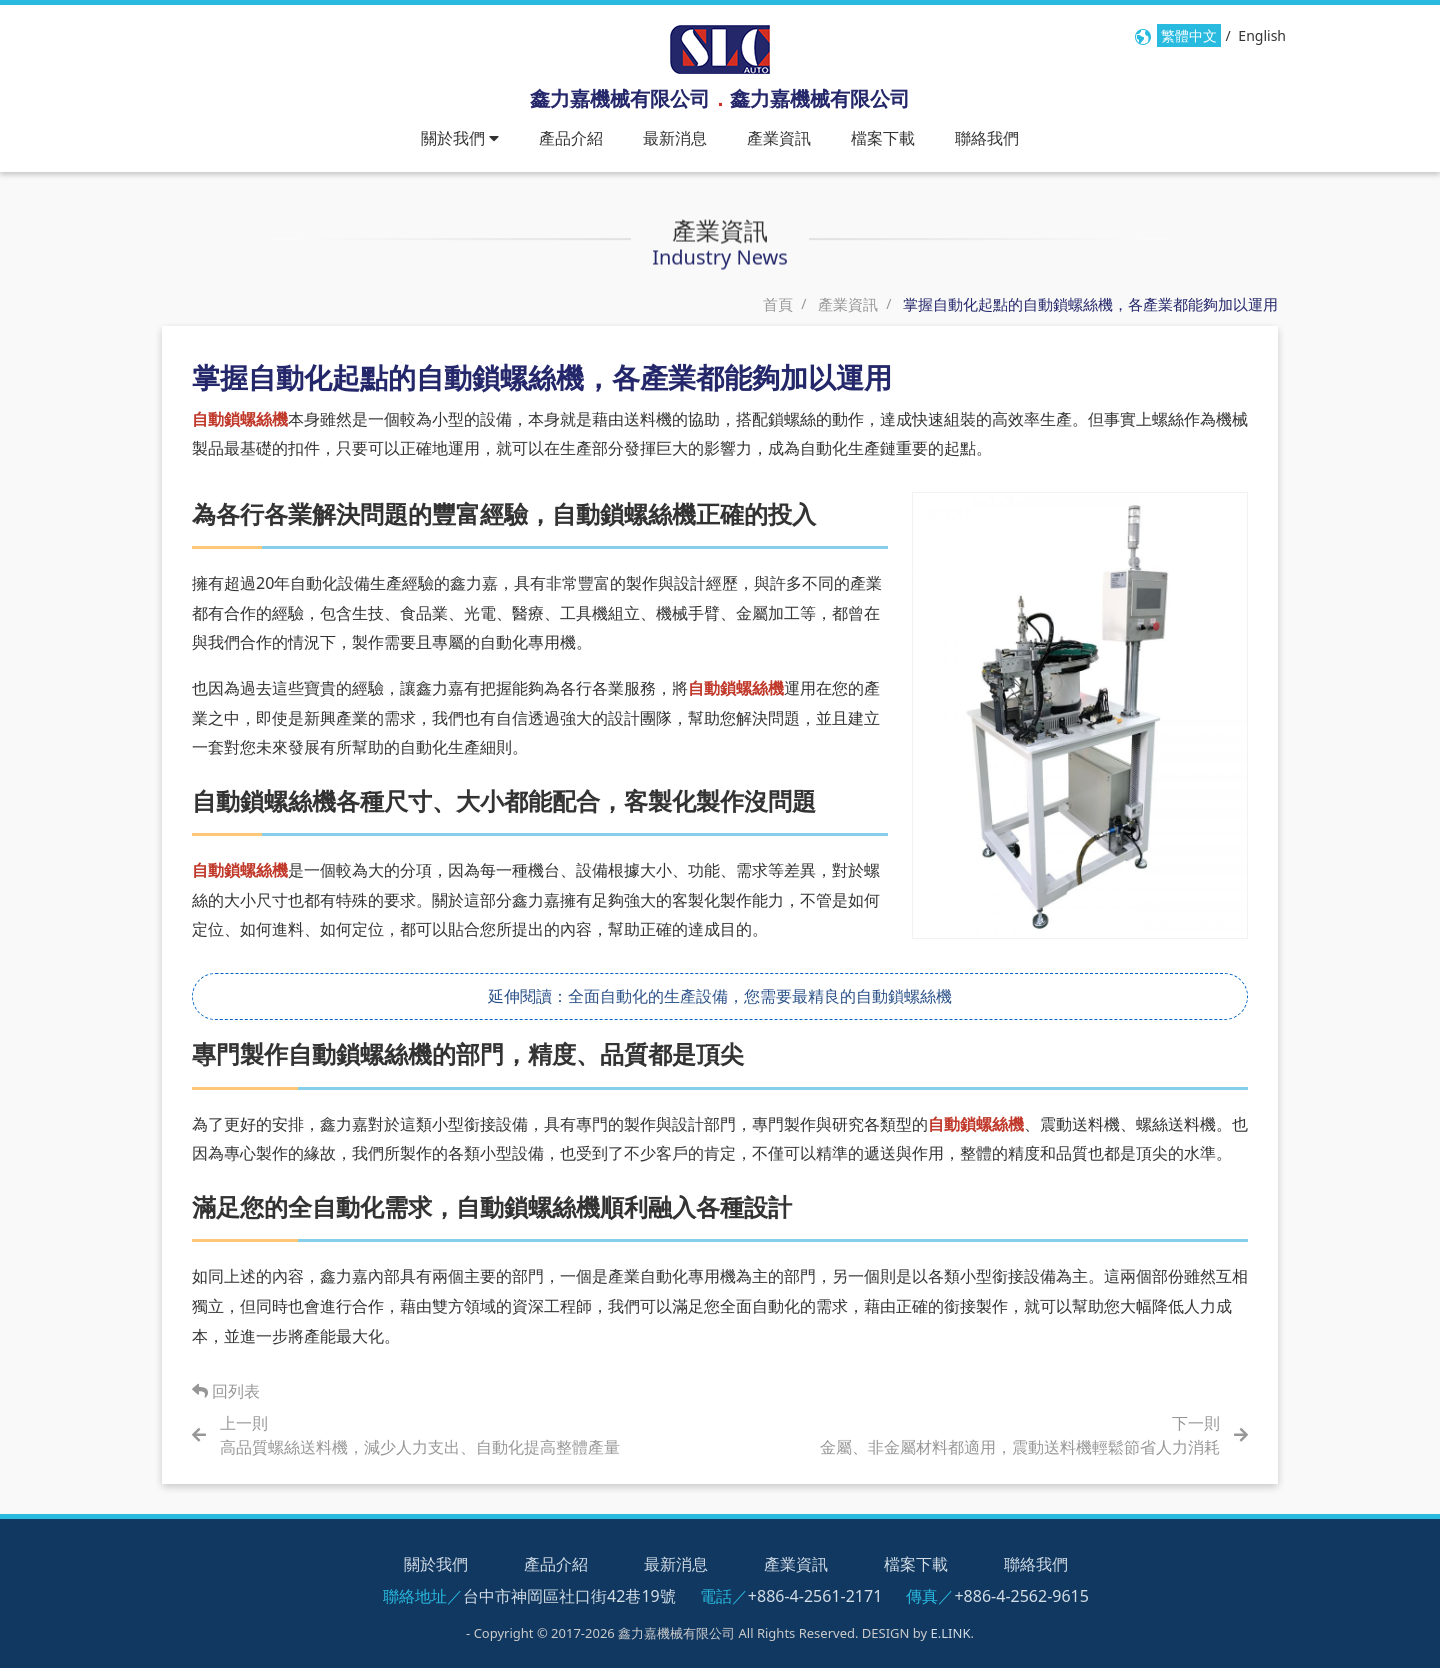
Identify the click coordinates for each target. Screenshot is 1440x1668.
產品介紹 (571, 138)
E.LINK (951, 1633)
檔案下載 (883, 138)
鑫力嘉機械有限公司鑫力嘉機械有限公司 (720, 98)
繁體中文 (1189, 35)
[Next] (1010, 1435)
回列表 (226, 1391)
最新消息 (675, 138)
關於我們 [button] (460, 138)
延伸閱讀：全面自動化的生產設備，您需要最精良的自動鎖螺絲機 (720, 995)
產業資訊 (779, 138)
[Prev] (429, 1435)
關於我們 (436, 1564)
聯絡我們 (987, 138)
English (1262, 35)
